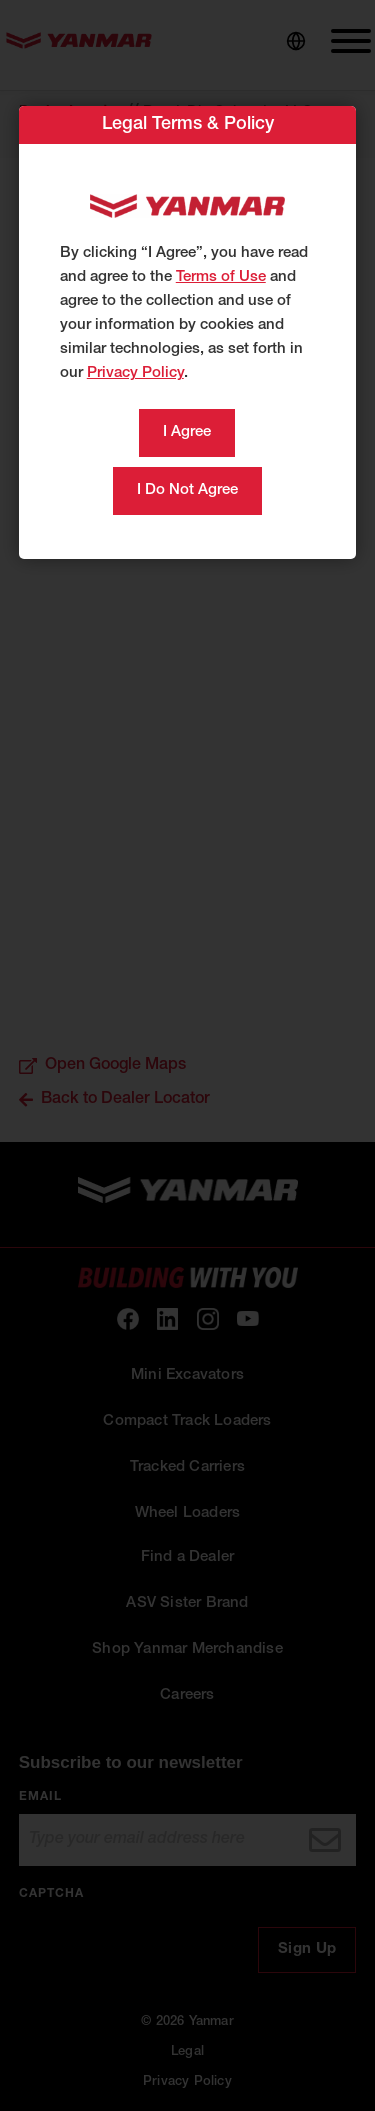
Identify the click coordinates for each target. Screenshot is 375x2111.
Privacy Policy (135, 373)
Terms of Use (221, 277)
